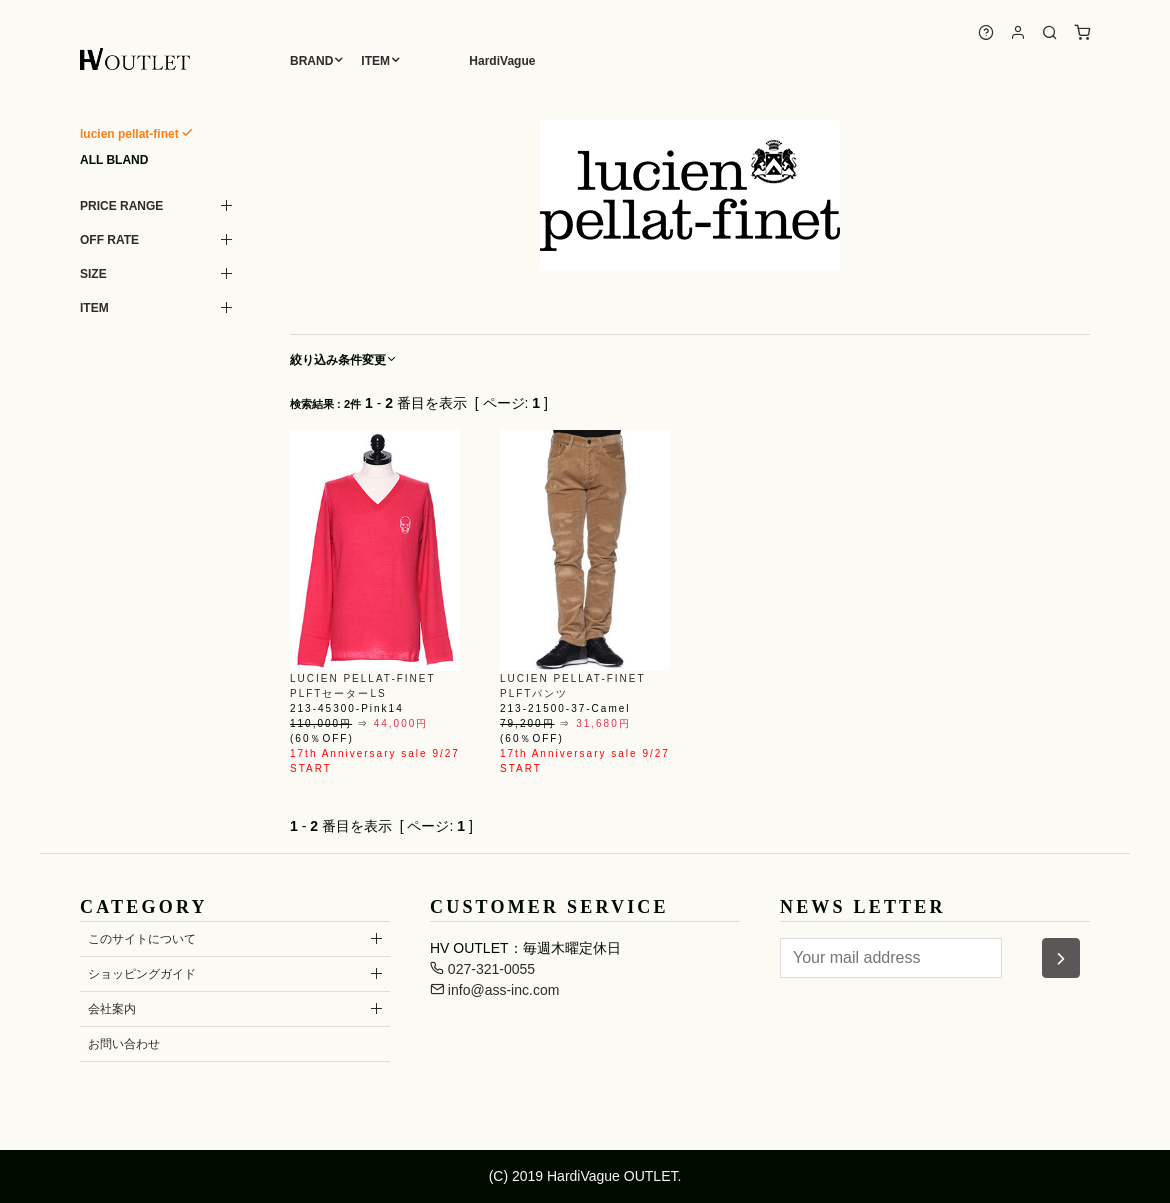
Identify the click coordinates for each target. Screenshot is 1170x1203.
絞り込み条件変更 (344, 360)
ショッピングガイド (142, 974)
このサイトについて (142, 939)
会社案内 (112, 1009)
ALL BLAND (114, 160)
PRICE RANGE (121, 206)
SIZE (93, 274)
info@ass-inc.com (494, 990)
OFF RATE (109, 240)
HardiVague (502, 61)
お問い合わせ (124, 1044)
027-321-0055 (482, 969)
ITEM (375, 61)
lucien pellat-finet (129, 134)
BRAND (311, 61)
